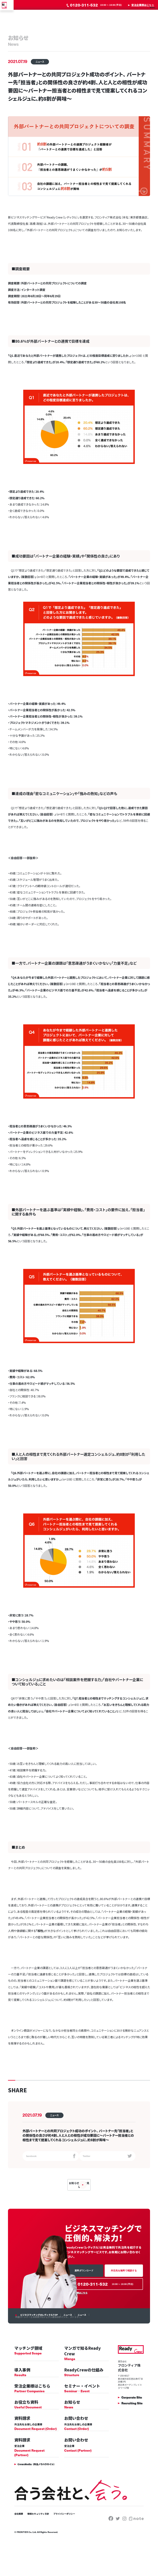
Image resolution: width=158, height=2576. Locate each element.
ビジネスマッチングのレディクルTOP (39, 2320)
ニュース (67, 2320)
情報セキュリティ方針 (41, 2541)
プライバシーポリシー (71, 2541)
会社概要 (19, 2541)
